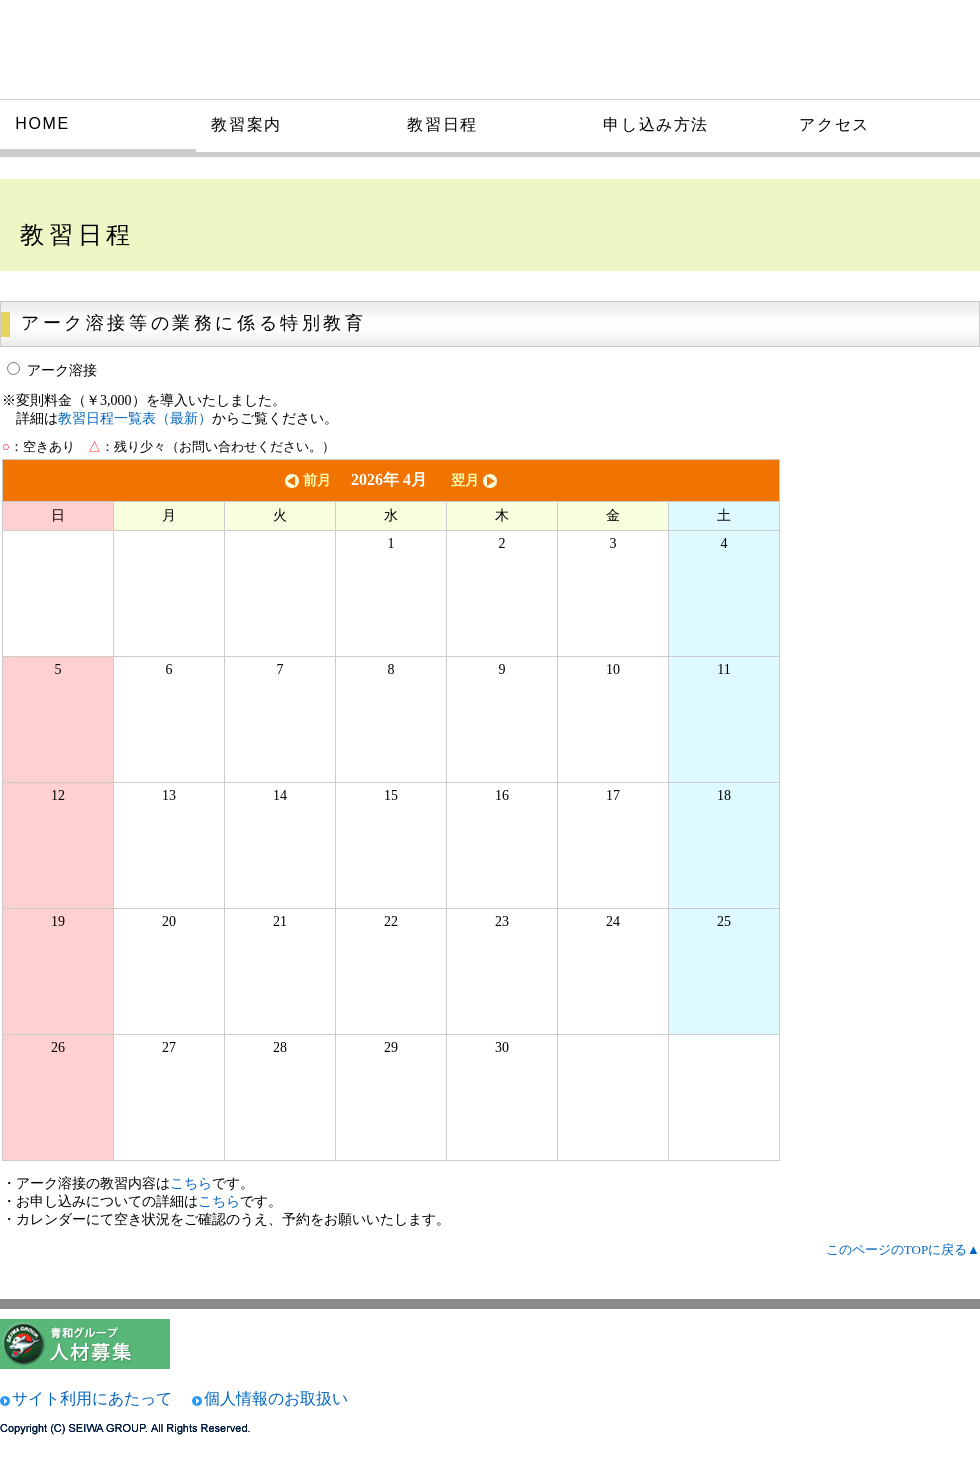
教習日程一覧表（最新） (135, 418)
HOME (42, 123)
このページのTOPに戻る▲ (903, 1249)
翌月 (476, 480)
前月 (306, 480)
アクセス (834, 124)
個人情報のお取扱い (276, 1398)
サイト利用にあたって (92, 1398)
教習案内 (246, 124)
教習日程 (442, 124)
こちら (191, 1183)
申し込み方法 (656, 124)
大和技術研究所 (144, 48)
